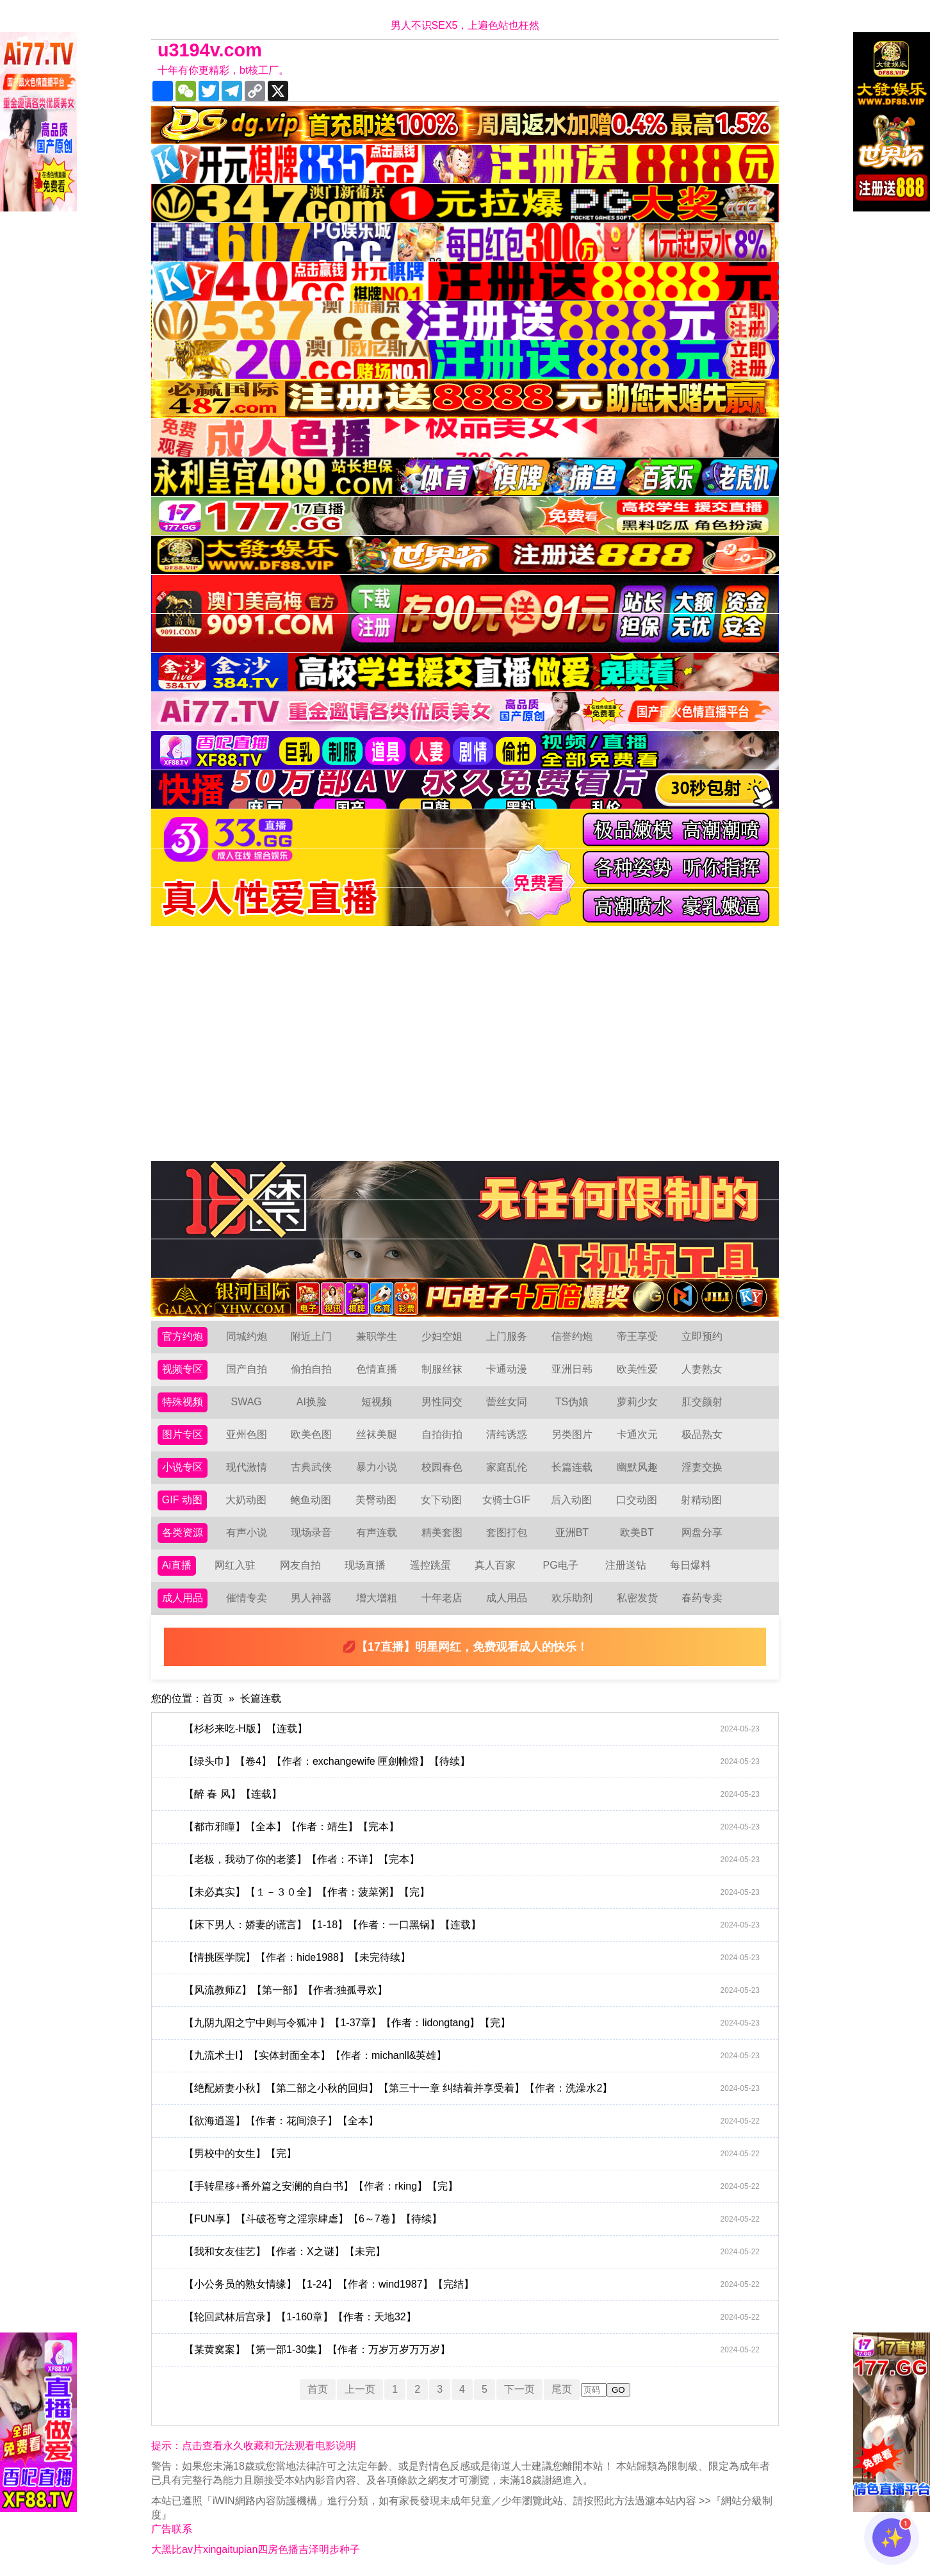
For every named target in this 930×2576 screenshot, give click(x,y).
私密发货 (637, 1597)
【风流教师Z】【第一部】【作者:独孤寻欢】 (472, 1990)
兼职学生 (376, 1336)
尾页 (561, 2389)
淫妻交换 (701, 1467)
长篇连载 (571, 1467)
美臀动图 (375, 1499)
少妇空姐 (441, 1336)
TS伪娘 (572, 1401)
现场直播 (365, 1565)
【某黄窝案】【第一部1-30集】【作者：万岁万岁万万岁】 (472, 2350)
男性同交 (441, 1401)
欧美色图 (311, 1434)
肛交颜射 (701, 1401)
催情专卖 (246, 1597)
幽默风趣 (637, 1467)
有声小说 (246, 1532)
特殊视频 (182, 1401)
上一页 (360, 2389)
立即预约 (701, 1336)
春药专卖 (701, 1597)
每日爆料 (690, 1565)
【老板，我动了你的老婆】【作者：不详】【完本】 (472, 1860)
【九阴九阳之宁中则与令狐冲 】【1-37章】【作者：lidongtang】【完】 (472, 2023)
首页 (212, 1698)
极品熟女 (701, 1434)
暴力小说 (376, 1467)
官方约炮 (182, 1336)
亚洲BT (572, 1532)
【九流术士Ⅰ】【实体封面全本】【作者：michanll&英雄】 (472, 2056)
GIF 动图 (182, 1499)
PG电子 (560, 1565)
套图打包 (506, 1532)
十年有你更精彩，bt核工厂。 (223, 70)
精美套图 (441, 1532)
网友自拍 (300, 1565)
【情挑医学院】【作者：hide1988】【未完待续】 (472, 1958)
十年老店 (441, 1597)
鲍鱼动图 (310, 1499)
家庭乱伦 (506, 1467)
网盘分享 (701, 1532)
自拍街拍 (441, 1434)
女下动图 (441, 1499)
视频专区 (182, 1369)
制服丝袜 (441, 1369)
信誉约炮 (571, 1336)
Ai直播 (177, 1565)
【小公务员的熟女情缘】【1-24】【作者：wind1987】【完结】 (472, 2284)
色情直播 (376, 1369)
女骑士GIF (506, 1499)
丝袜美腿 (376, 1434)
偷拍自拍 (311, 1369)
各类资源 (182, 1532)
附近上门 (311, 1336)
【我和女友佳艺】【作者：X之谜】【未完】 (472, 2252)
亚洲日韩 (571, 1369)
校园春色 (441, 1467)
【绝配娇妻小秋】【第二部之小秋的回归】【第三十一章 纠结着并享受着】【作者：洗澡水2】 (472, 2088)
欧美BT (636, 1532)
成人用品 (182, 1597)
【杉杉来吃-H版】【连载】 (472, 1729)
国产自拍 (246, 1369)
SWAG (246, 1401)
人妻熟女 (701, 1369)
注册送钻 (625, 1565)
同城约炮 (246, 1336)
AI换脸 (312, 1401)
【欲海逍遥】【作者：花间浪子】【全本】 (472, 2121)
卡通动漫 (506, 1369)
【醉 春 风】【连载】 (472, 1794)
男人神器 (311, 1597)
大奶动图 (245, 1499)
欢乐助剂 (571, 1597)
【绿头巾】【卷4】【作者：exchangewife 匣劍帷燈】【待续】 (472, 1762)
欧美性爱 (637, 1369)
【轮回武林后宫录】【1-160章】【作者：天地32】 (472, 2317)
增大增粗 (376, 1597)
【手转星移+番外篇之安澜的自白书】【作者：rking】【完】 (472, 2186)
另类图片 (571, 1434)
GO (618, 2390)
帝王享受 (637, 1336)
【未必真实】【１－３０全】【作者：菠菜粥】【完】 (472, 1892)
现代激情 (246, 1467)
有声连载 (376, 1532)
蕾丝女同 (506, 1401)
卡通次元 (637, 1434)
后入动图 (571, 1499)
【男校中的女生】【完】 (472, 2154)
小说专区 (182, 1467)
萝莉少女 (637, 1401)
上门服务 (506, 1336)
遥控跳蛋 (430, 1565)
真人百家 (495, 1565)
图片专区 (182, 1434)
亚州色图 (246, 1434)
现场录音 (311, 1532)
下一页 (519, 2389)
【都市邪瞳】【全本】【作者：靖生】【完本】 (472, 1827)
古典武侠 (311, 1467)
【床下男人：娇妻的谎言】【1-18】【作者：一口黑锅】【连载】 (472, 1925)
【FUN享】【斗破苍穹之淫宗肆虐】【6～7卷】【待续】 (472, 2219)
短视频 (376, 1401)
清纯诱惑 (506, 1434)
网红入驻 (235, 1565)
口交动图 (636, 1499)
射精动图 (701, 1499)
